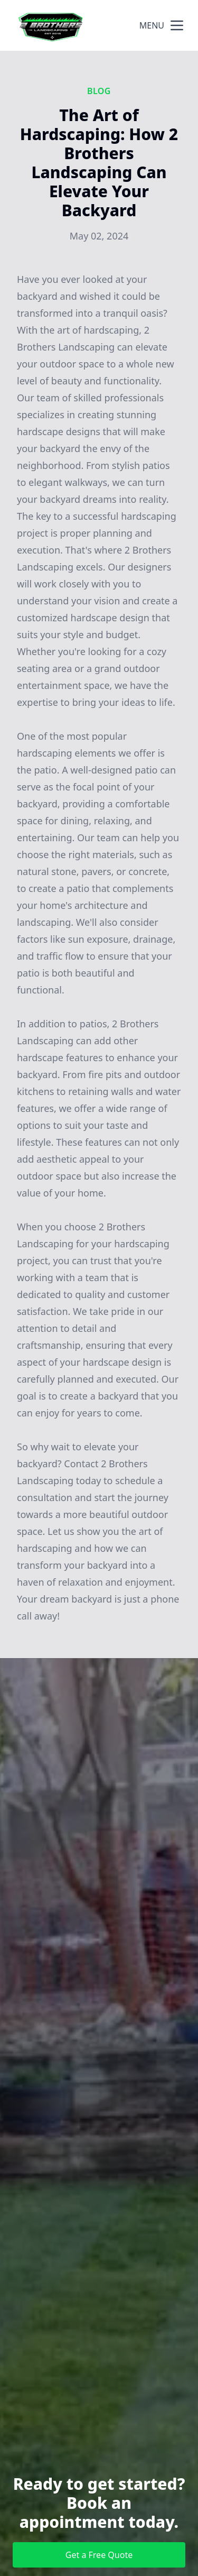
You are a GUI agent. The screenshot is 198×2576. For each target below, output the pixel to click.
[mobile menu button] (177, 25)
